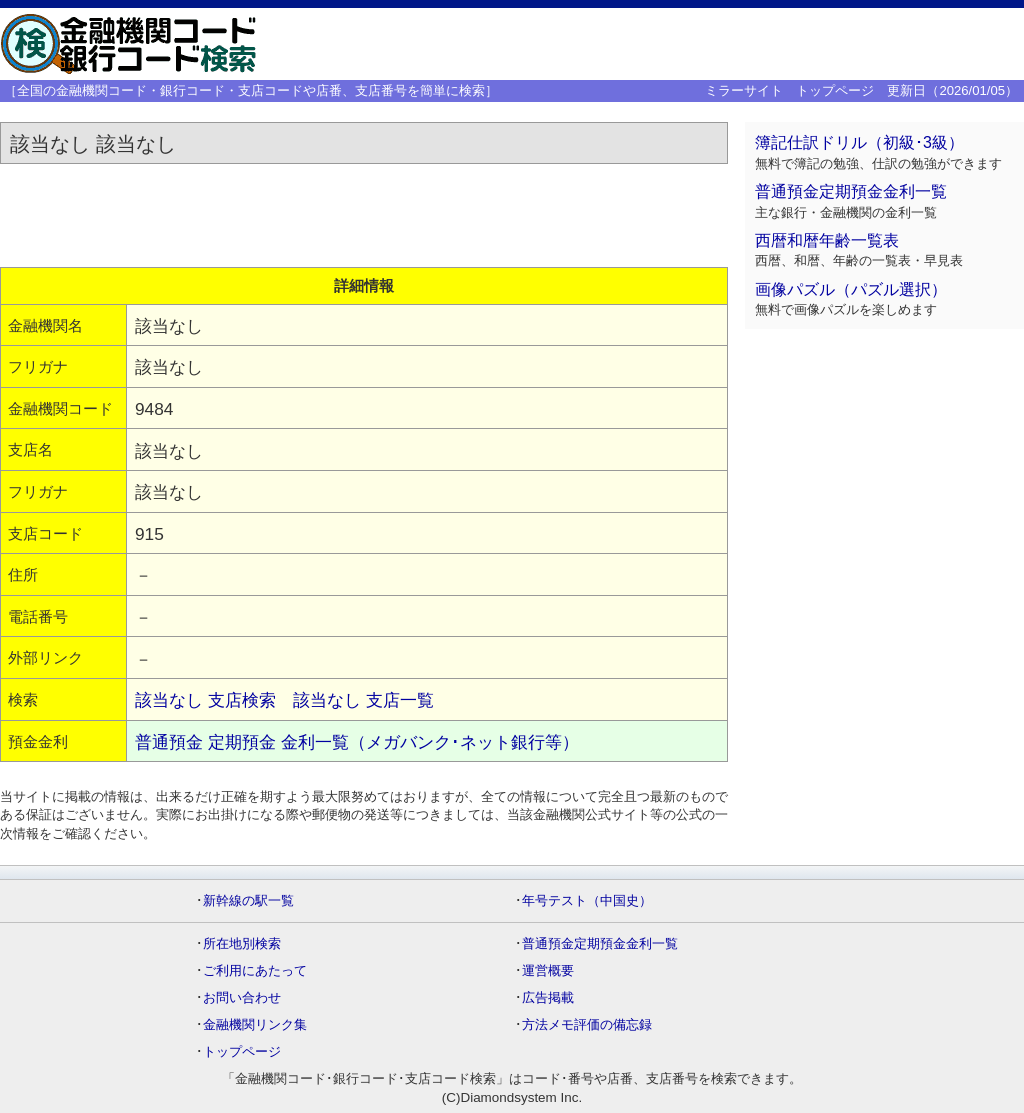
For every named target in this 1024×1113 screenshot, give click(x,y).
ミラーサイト (744, 90)
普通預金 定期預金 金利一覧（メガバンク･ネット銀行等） (357, 742)
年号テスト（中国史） (587, 900)
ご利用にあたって (255, 970)
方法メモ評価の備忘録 (587, 1024)
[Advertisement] (710, 44)
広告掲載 (548, 997)
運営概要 (548, 970)
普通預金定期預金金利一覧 (851, 191)
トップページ (835, 90)
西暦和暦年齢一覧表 (827, 240)
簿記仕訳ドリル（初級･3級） (859, 142)
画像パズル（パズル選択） (851, 289)
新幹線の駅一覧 (248, 900)
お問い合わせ (242, 997)
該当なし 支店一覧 (363, 700)
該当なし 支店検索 (205, 700)
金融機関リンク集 (255, 1024)
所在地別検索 (242, 943)
